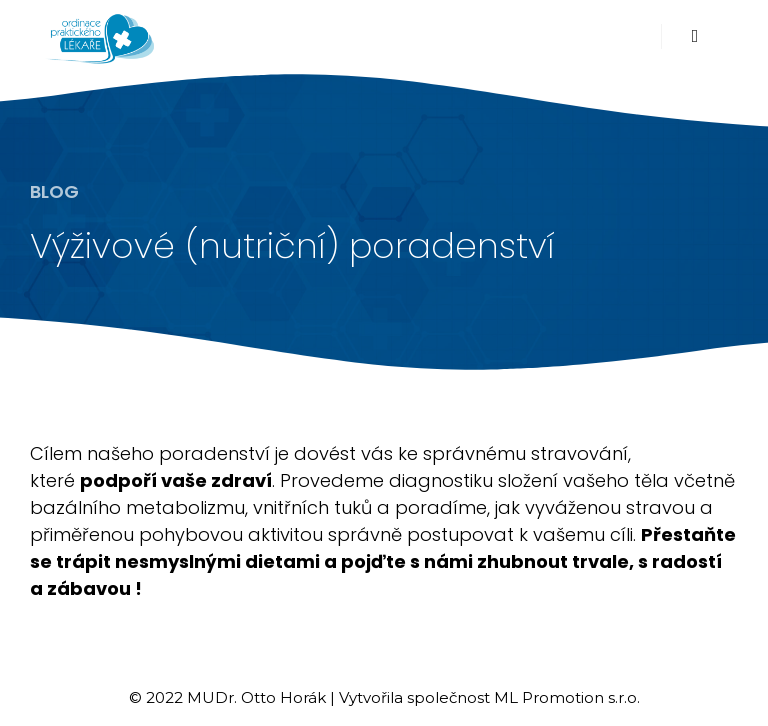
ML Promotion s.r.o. (567, 697)
